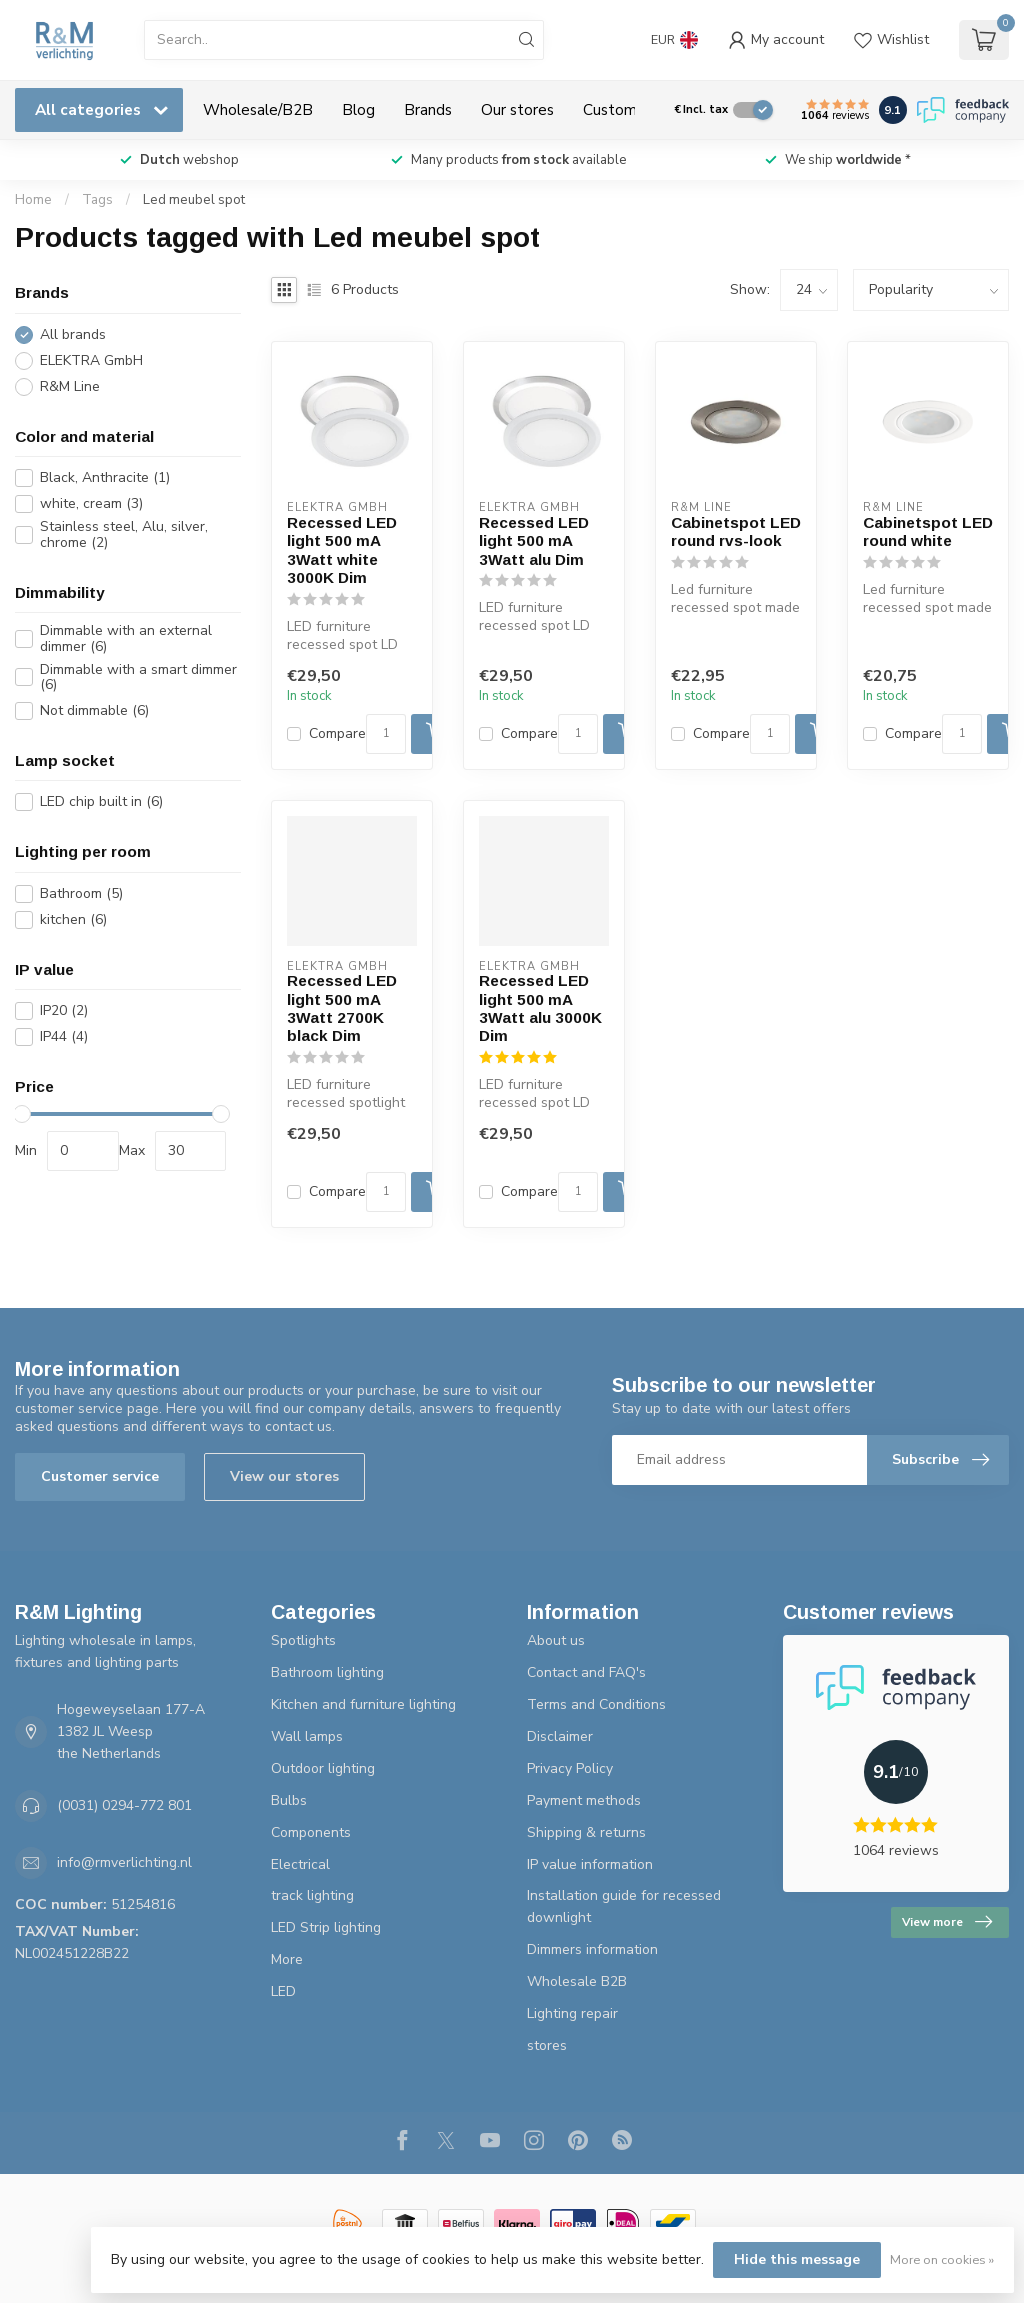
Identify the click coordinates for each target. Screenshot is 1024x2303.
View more (947, 1922)
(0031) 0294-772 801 (124, 1805)
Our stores (517, 109)
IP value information (590, 1864)
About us (556, 1640)
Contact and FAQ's (586, 1672)
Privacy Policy (570, 1768)
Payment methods (584, 1800)
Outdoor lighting (323, 1768)
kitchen (73, 919)
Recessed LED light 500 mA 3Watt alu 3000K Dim (540, 1008)
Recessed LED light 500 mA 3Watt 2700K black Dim (342, 1008)
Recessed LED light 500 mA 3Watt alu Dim (534, 541)
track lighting (312, 1895)
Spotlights (303, 1640)
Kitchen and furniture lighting (363, 1704)
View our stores (284, 1476)
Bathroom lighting (327, 1672)
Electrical (300, 1864)
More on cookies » (942, 2259)
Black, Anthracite (105, 477)
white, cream (91, 503)
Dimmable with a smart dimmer (138, 677)
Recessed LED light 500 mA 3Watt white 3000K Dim (342, 550)
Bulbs (289, 1800)
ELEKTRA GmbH (91, 360)
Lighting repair (572, 2013)
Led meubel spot (194, 200)
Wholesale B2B (577, 1981)
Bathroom (81, 893)
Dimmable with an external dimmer (126, 638)
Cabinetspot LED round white (928, 531)
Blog (358, 109)
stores (547, 2045)
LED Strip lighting (326, 1927)
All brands (73, 334)
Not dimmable (94, 710)
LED (283, 1991)
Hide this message (797, 2259)
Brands (428, 109)
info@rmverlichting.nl (124, 1862)
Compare (337, 733)
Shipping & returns (586, 1832)
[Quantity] (386, 734)
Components (311, 1832)
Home (33, 200)
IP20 (64, 1010)
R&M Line (70, 386)
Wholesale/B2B (258, 109)
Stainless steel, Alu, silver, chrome (124, 534)
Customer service (100, 1476)
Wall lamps (307, 1736)
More (287, 1959)
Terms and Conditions (596, 1704)
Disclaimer (560, 1736)
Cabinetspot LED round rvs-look (736, 531)
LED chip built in (101, 801)
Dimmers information (592, 1949)
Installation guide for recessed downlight (624, 1906)
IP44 (64, 1036)
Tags (97, 200)
